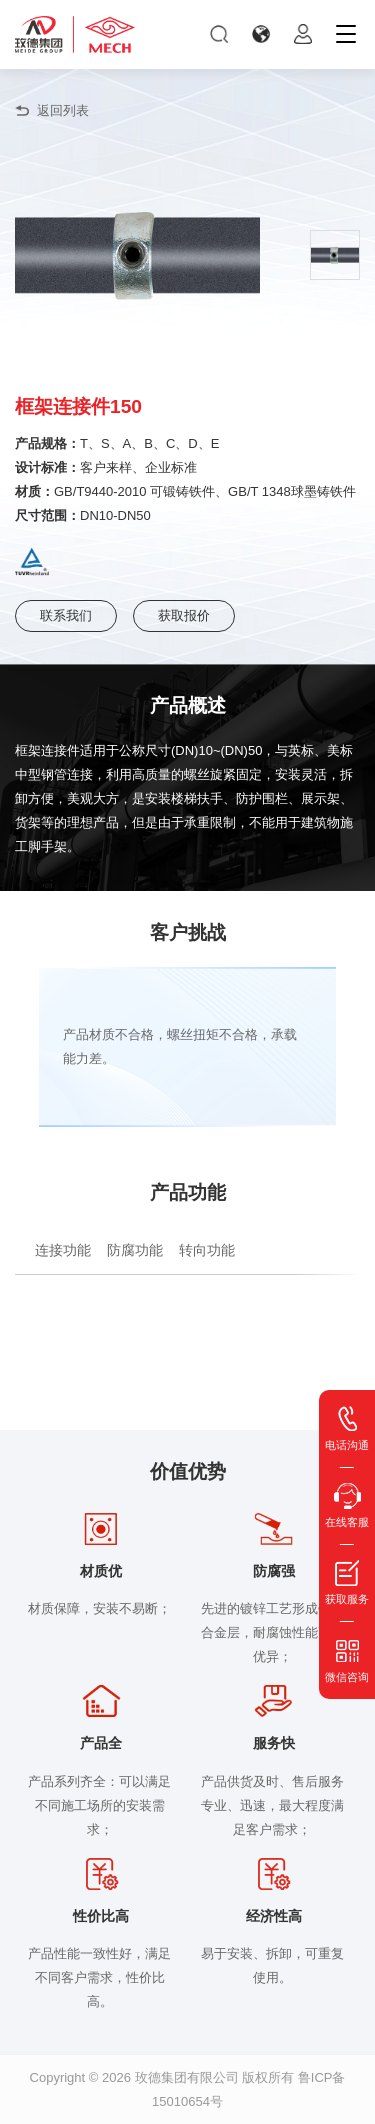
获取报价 (184, 615)
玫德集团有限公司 (187, 2077)
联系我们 (66, 615)
